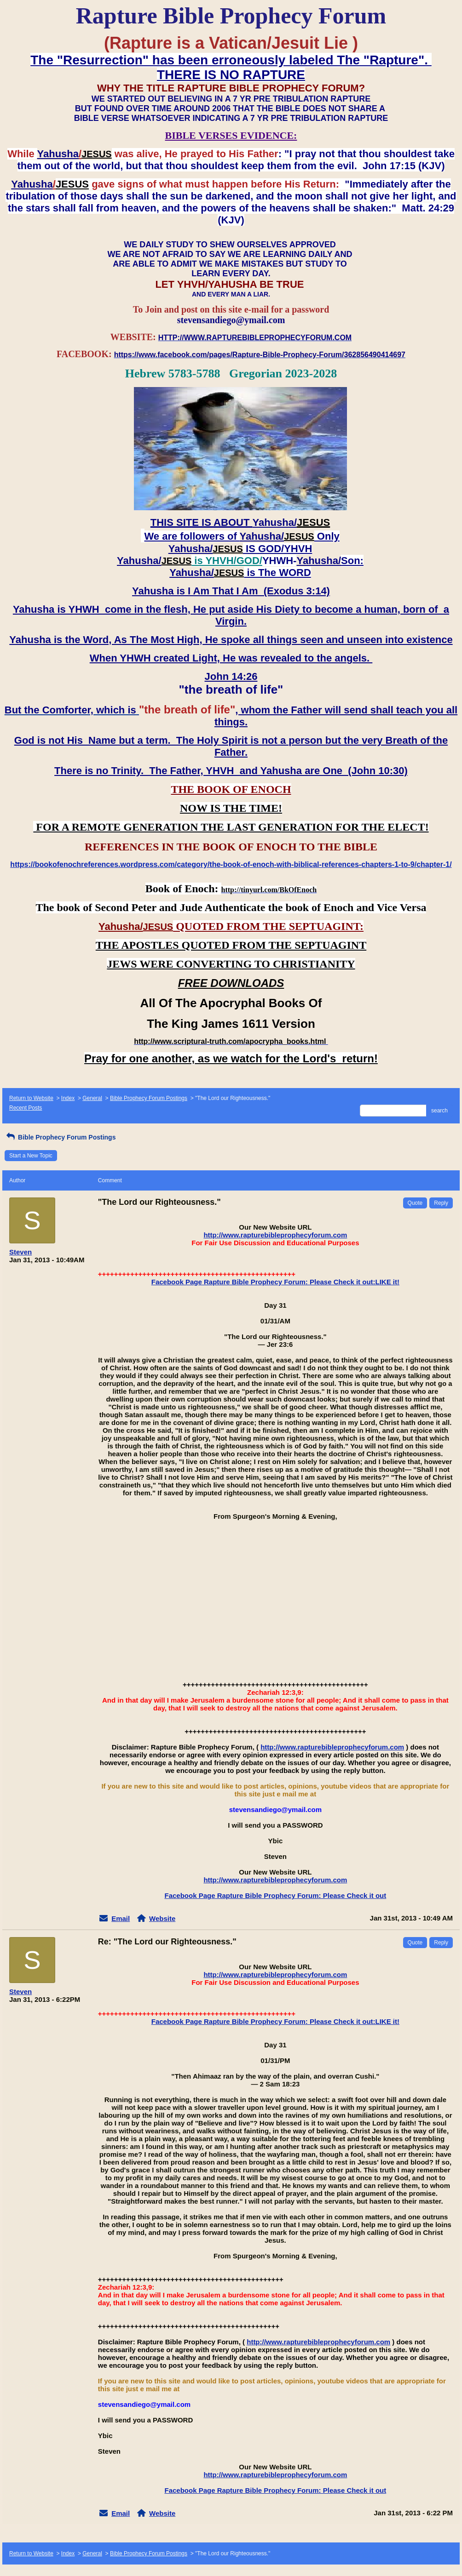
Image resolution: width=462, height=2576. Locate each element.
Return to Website (31, 1098)
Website (162, 1918)
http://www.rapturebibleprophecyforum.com (275, 1235)
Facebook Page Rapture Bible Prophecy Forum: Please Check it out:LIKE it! (275, 1282)
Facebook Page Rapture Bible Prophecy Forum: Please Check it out (275, 1895)
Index (68, 1098)
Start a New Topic (30, 1155)
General (92, 1098)
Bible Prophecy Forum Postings (148, 1098)
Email (120, 1918)
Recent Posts (25, 1108)
